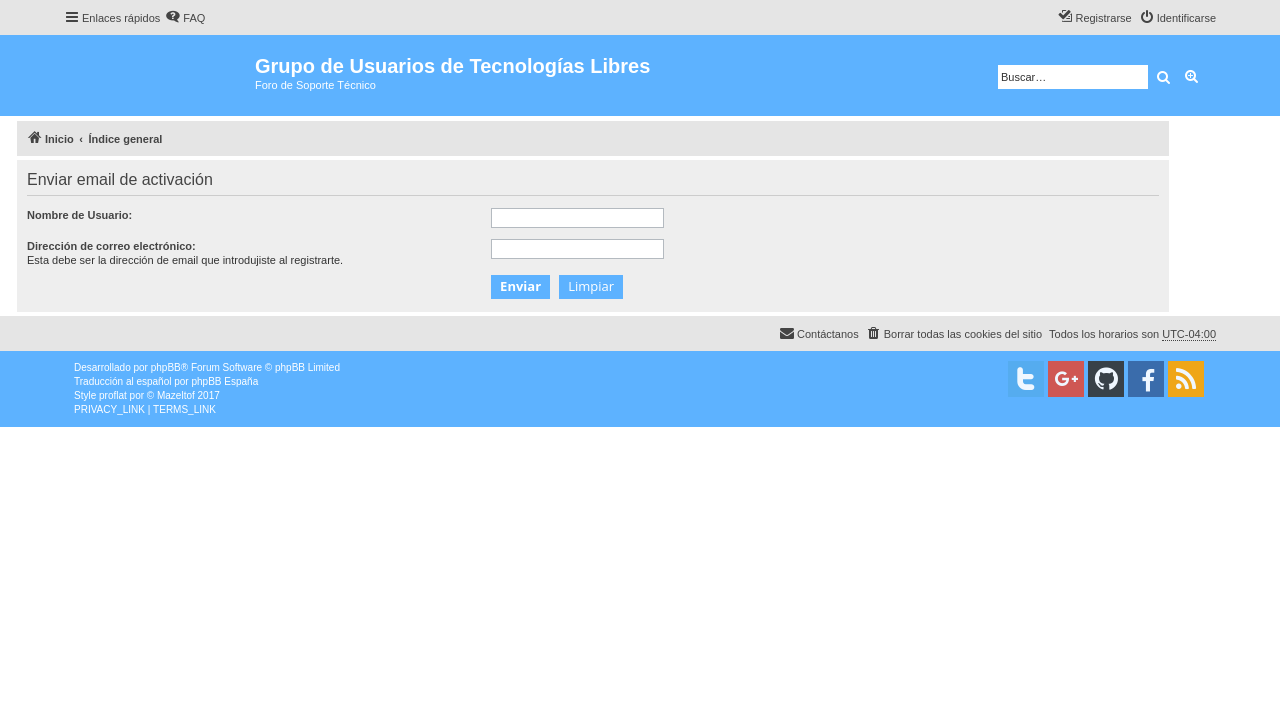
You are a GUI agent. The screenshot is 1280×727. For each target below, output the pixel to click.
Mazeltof (176, 395)
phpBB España (224, 381)
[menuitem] (185, 18)
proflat (113, 395)
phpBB (166, 367)
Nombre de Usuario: (79, 215)
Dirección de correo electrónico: (111, 246)
